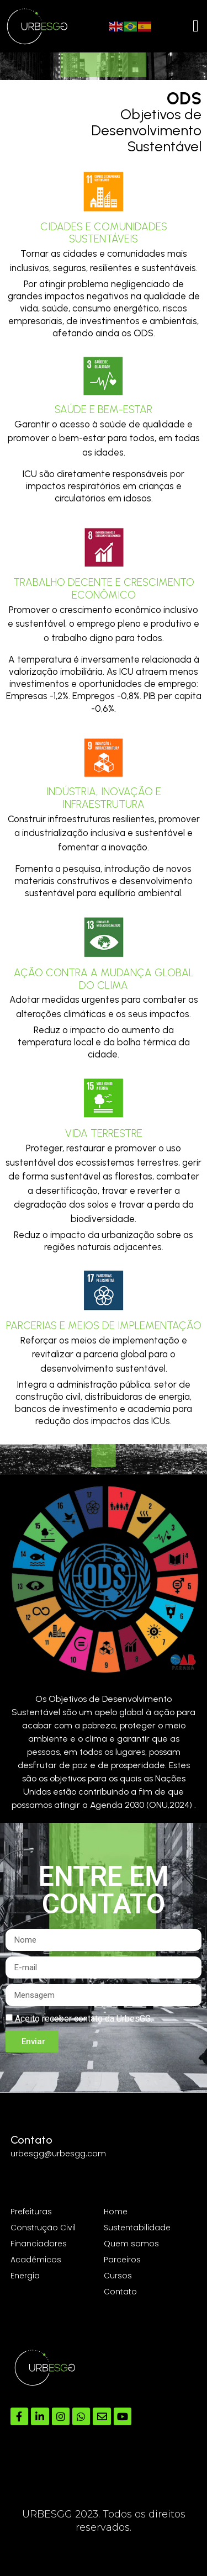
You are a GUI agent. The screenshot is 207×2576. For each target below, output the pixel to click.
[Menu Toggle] (196, 26)
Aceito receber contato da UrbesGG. (83, 2018)
